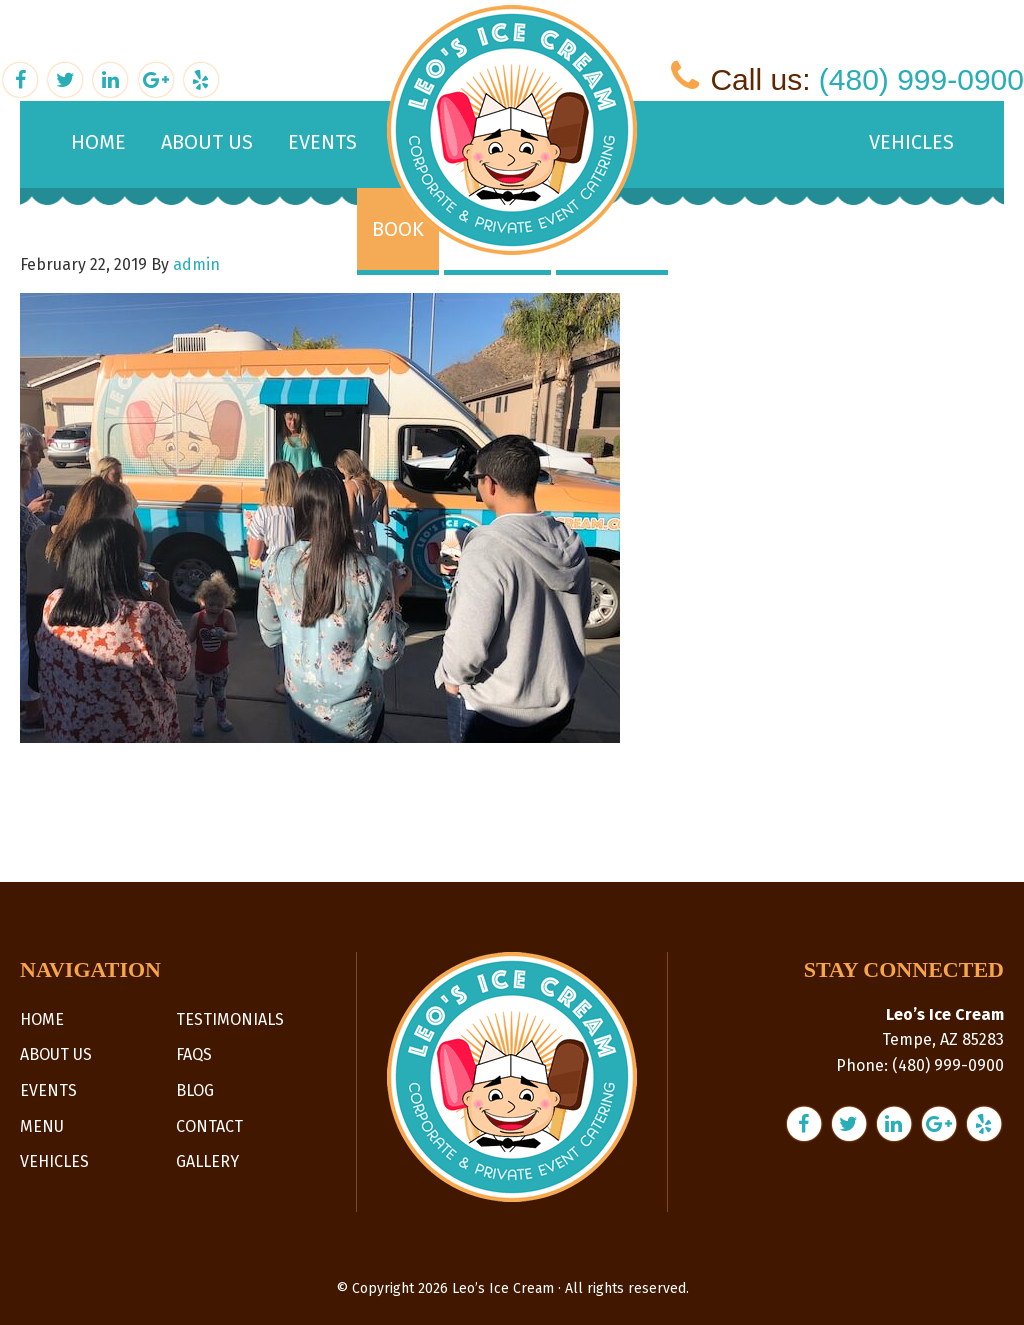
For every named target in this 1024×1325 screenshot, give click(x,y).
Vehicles (54, 1161)
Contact (209, 1126)
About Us (56, 1054)
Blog (195, 1090)
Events (48, 1090)
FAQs (194, 1054)
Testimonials (230, 1019)
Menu (42, 1126)
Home (42, 1019)
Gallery (207, 1161)
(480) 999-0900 (921, 79)
